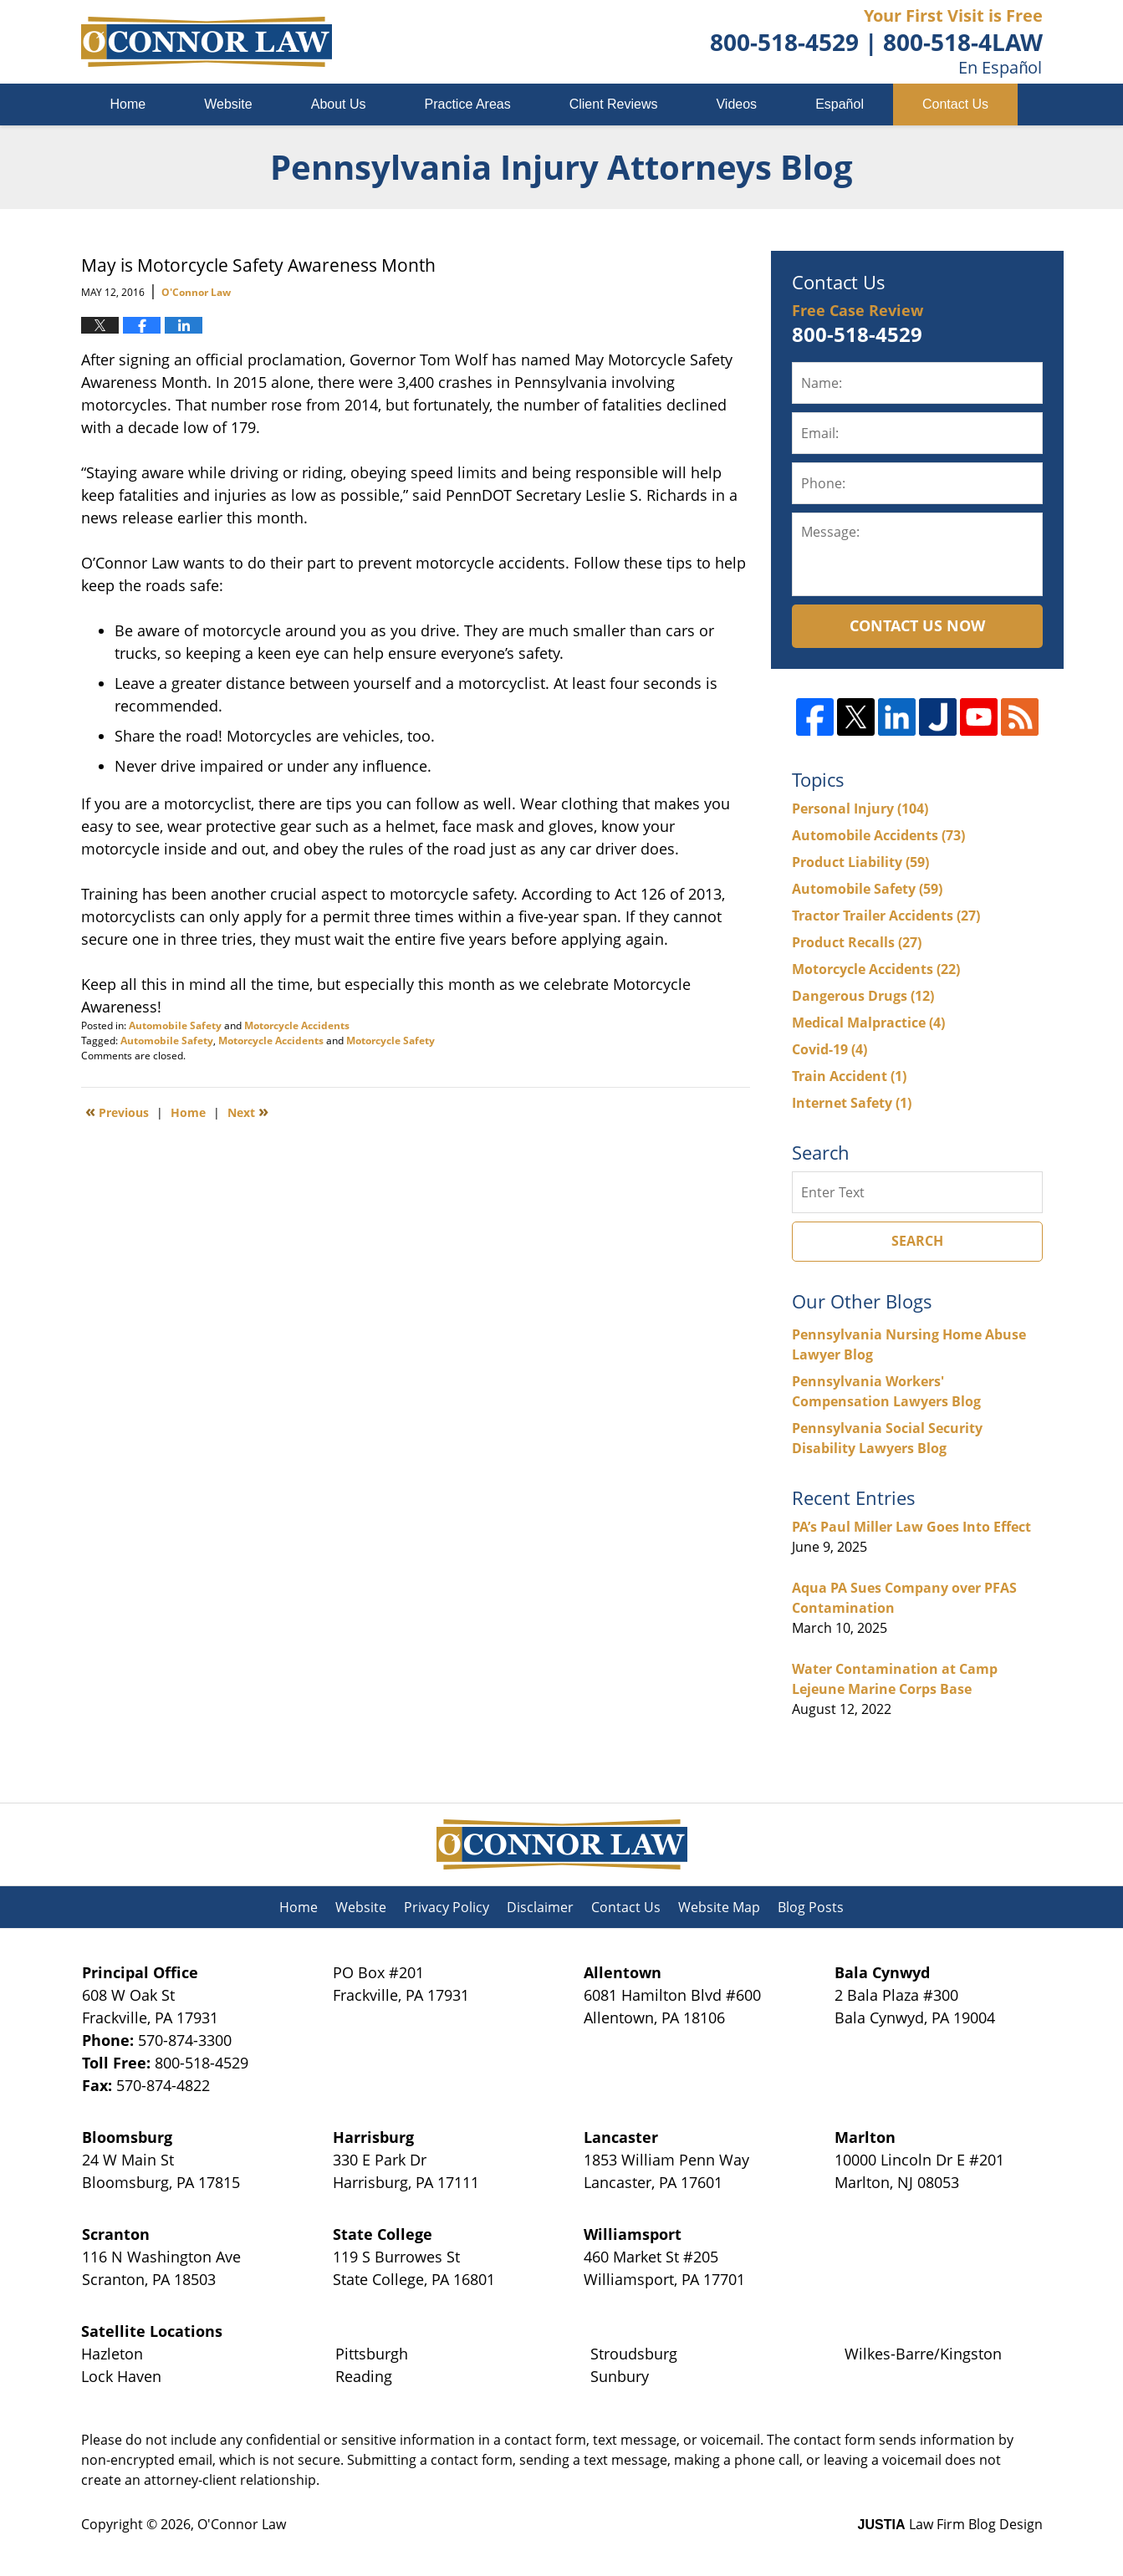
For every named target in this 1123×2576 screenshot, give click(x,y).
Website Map (719, 1907)
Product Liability (860, 862)
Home (128, 104)
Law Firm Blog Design (950, 2524)
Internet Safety (851, 1103)
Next (247, 1111)
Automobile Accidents (878, 835)
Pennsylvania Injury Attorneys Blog (206, 42)
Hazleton (112, 2354)
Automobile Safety (175, 1025)
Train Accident (849, 1076)
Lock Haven (121, 2376)
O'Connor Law (241, 2524)
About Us (338, 104)
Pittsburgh (371, 2354)
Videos (736, 104)
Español (839, 104)
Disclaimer (540, 1907)
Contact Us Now (917, 625)
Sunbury (619, 2376)
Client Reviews (613, 104)
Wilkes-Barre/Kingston (923, 2354)
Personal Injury (860, 808)
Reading (363, 2376)
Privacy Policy (446, 1907)
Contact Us (955, 104)
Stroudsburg (633, 2354)
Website (228, 104)
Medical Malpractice (868, 1022)
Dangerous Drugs (863, 996)
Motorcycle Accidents (297, 1025)
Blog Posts (811, 1907)
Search (917, 1241)
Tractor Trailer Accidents (886, 915)
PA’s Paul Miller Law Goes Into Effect (911, 1527)
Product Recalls (856, 942)
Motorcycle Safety (390, 1040)
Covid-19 (829, 1049)
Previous (117, 1111)
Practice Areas (468, 104)
